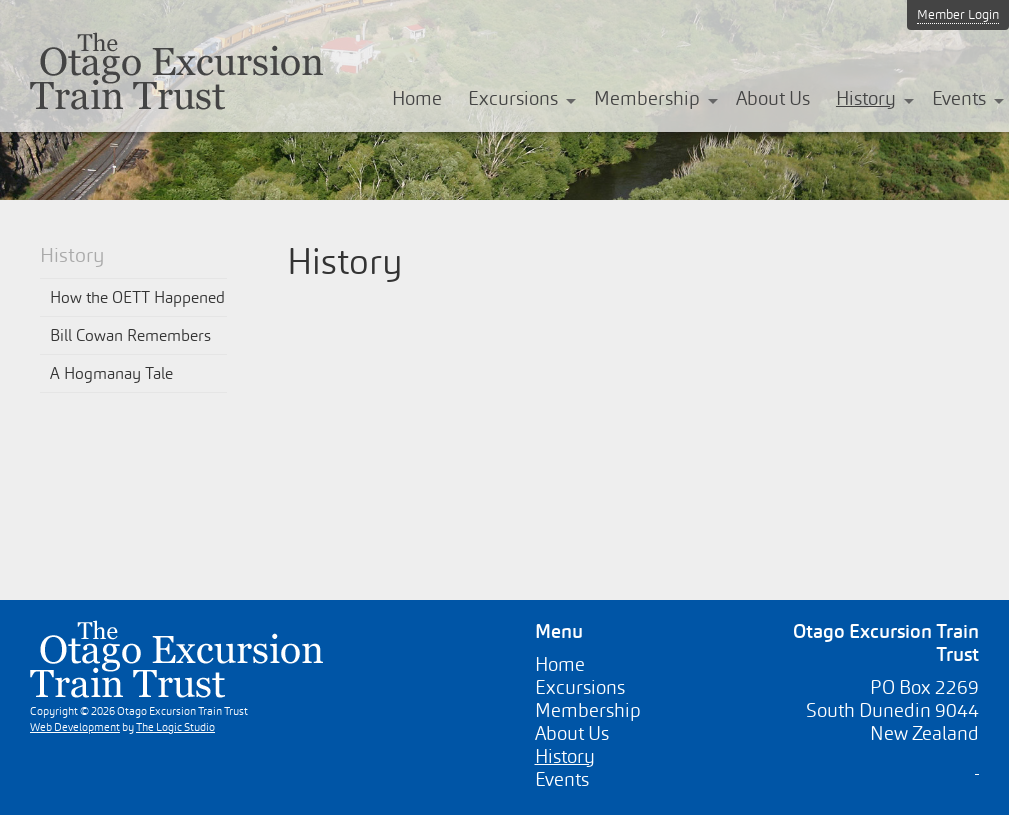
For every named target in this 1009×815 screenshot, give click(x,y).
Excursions (513, 98)
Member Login (958, 14)
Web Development (75, 727)
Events (959, 98)
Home (417, 98)
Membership (647, 98)
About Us (773, 98)
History (866, 98)
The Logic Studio (175, 727)
